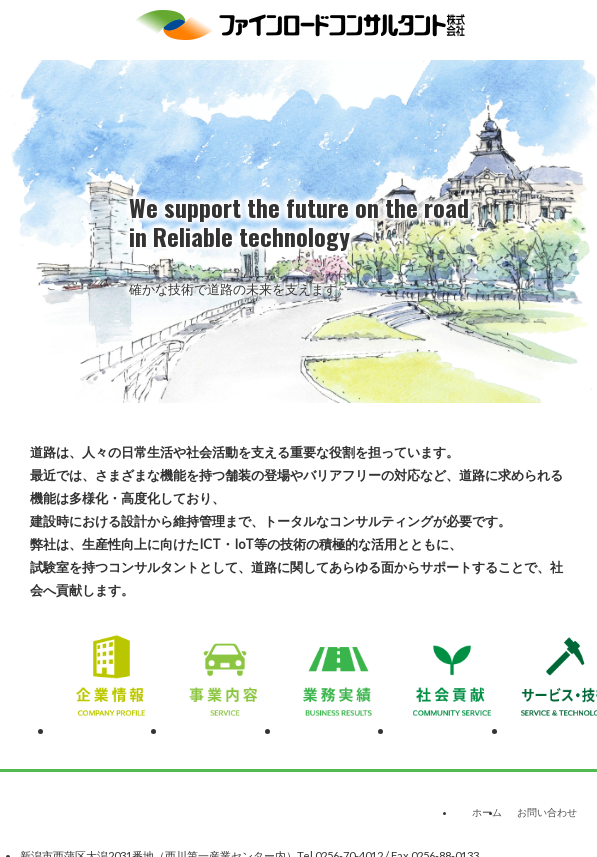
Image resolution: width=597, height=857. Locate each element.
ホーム (487, 812)
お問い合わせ (547, 812)
